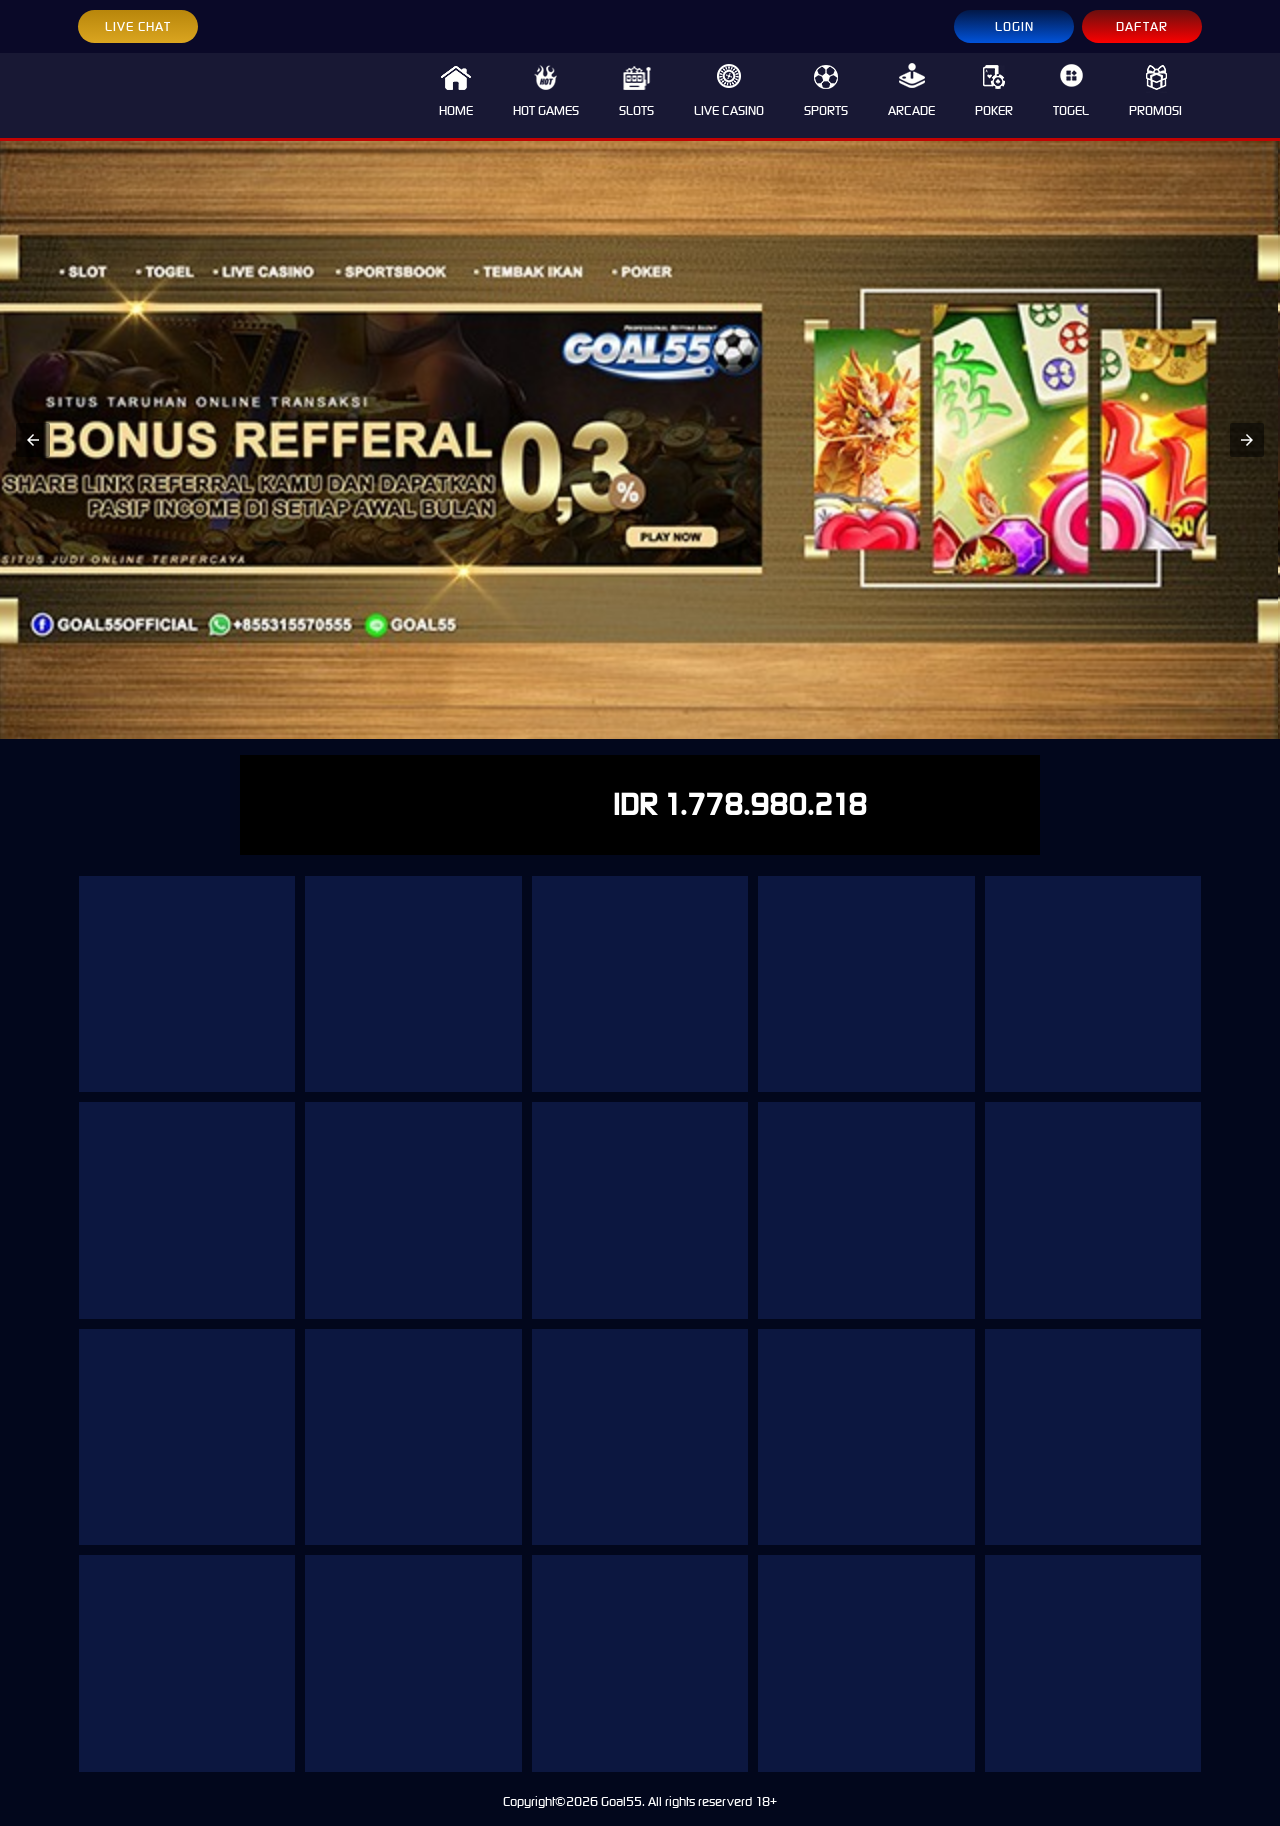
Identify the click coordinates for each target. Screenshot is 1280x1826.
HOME (456, 91)
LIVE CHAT (138, 26)
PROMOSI (1155, 91)
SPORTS (826, 91)
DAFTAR (1142, 26)
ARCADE (911, 91)
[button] (33, 440)
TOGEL (1071, 91)
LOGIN (1014, 26)
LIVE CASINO (729, 91)
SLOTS (636, 91)
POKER (994, 91)
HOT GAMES (546, 91)
